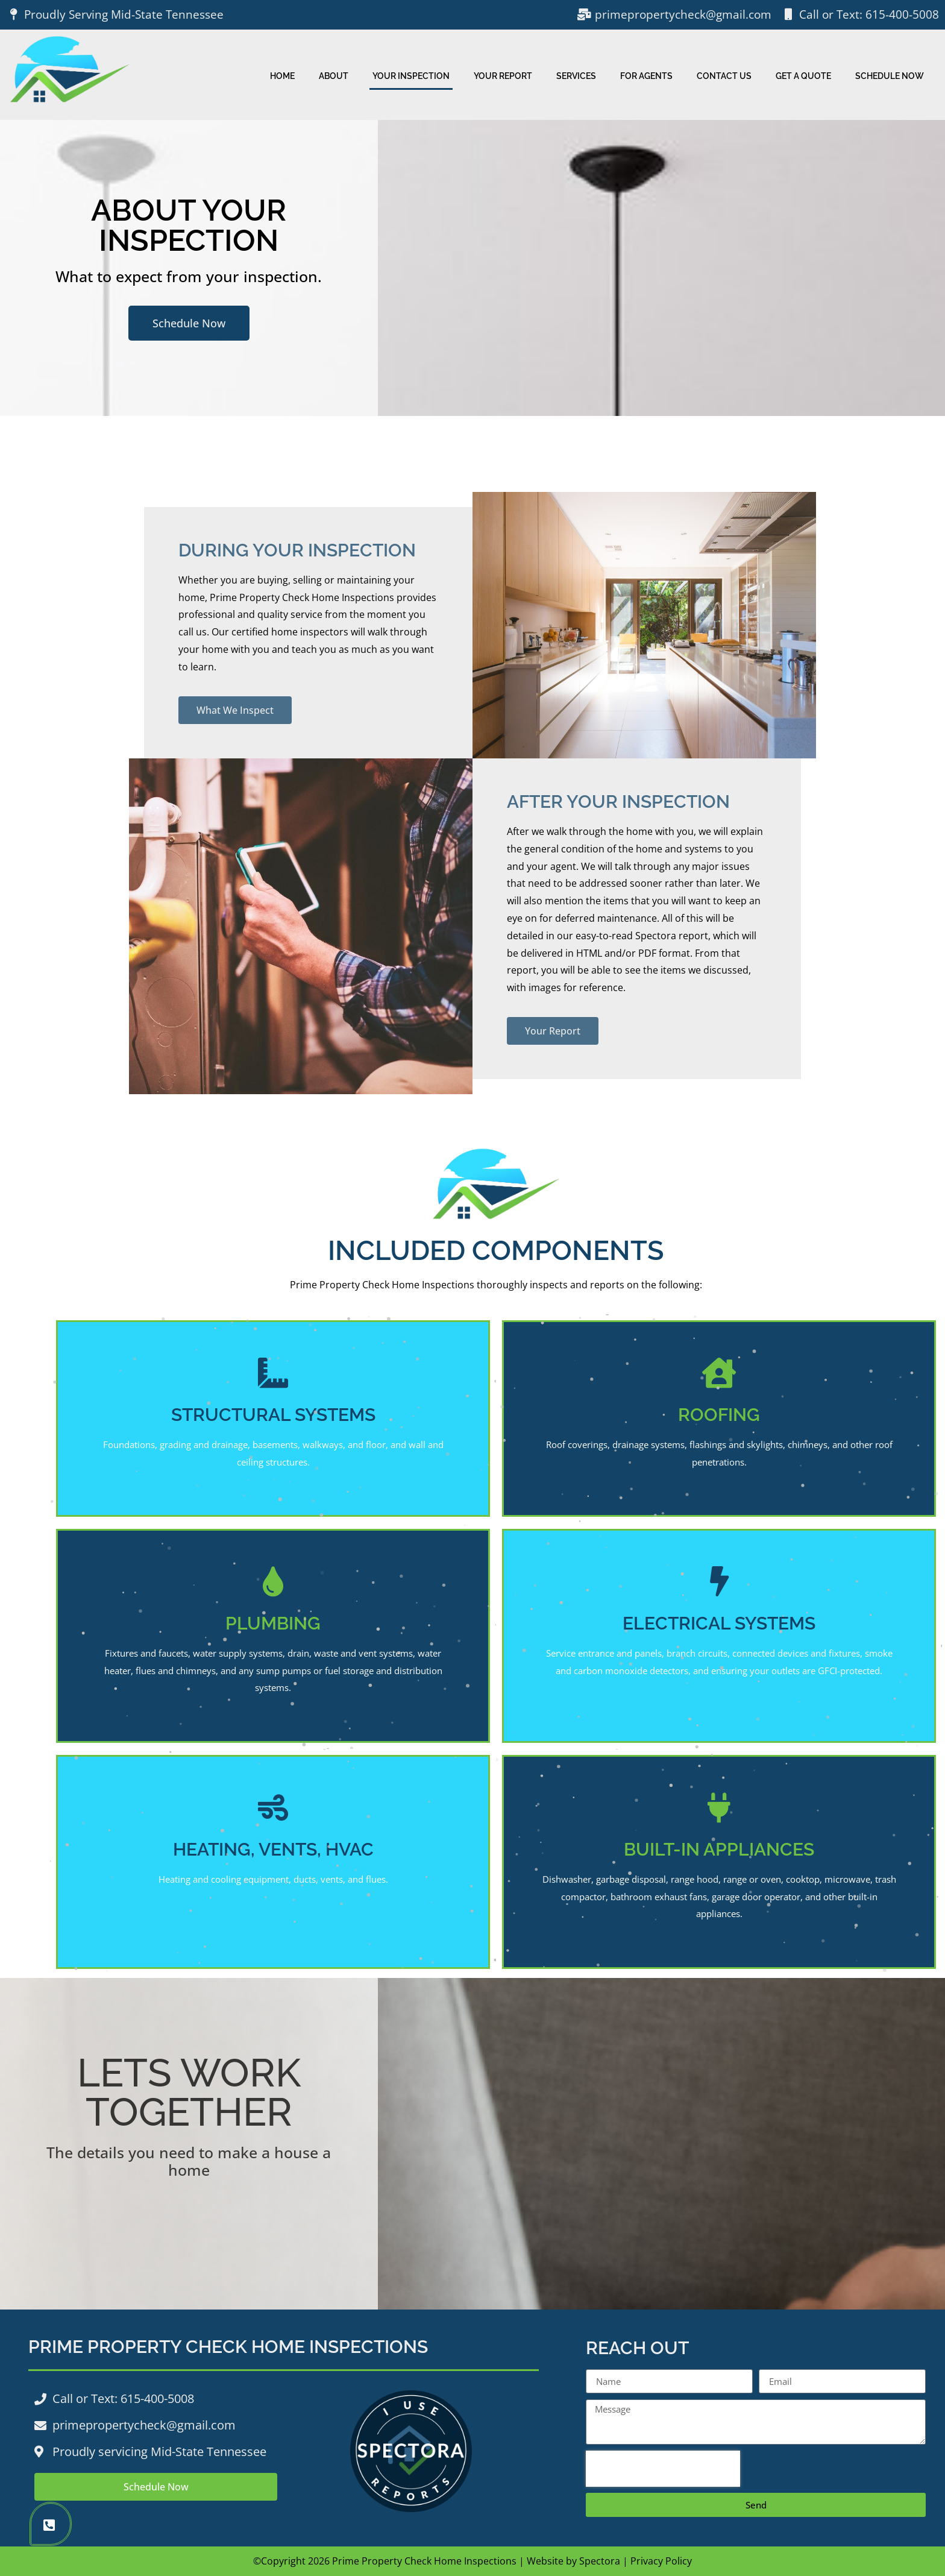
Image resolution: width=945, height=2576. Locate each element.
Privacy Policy (661, 2561)
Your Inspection (411, 76)
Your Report (503, 76)
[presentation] (663, 2469)
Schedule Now (889, 76)
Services (576, 76)
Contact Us (724, 76)
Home (282, 76)
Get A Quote (803, 76)
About (333, 76)
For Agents (646, 76)
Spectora (599, 2561)
